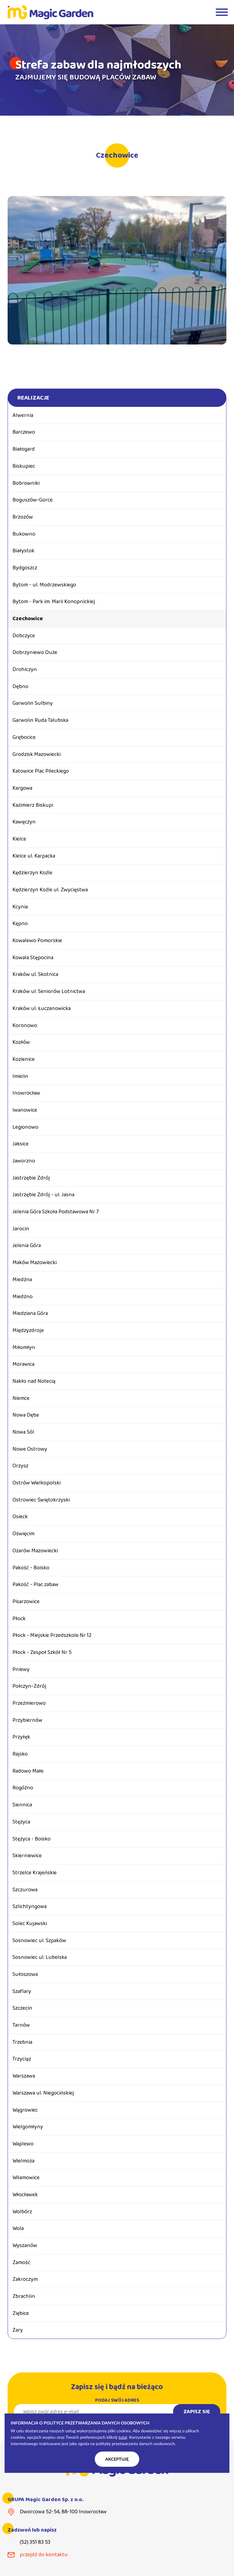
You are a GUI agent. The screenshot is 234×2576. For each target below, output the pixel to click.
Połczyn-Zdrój (29, 1686)
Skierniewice (27, 1855)
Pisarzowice (26, 1601)
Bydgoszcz (24, 568)
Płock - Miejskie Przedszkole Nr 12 (51, 1635)
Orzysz (20, 1466)
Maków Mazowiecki (34, 1262)
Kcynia (20, 907)
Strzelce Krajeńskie (34, 1872)
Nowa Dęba (25, 1415)
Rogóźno (22, 1788)
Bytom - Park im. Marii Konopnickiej (53, 601)
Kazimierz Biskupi (32, 805)
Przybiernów (27, 1720)
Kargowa (22, 788)
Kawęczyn (24, 822)
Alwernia (22, 415)
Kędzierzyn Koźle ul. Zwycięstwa (50, 890)
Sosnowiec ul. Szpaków (39, 1940)
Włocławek (25, 2194)
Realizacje (33, 398)
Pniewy (21, 1669)
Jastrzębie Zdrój (31, 1178)
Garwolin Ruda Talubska (40, 720)
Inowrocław (26, 1093)
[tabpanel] (117, 70)
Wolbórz (22, 2211)
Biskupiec (23, 466)
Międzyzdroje (28, 1330)
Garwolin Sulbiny (32, 703)
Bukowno (23, 534)
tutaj (123, 2437)
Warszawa (23, 2076)
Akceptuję (117, 2459)
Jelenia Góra (26, 1245)
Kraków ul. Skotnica (35, 974)
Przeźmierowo (29, 1703)
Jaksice (20, 1144)
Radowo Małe (28, 1771)
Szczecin (22, 2008)
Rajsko (20, 1754)
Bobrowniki (26, 483)
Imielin (20, 1076)
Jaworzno (23, 1161)
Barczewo (23, 432)
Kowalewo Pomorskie (37, 940)
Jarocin (20, 1229)
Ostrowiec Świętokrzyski (41, 1500)
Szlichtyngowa (29, 1906)
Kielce (19, 839)
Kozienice (23, 1059)
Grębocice (24, 737)
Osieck (20, 1516)
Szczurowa (24, 1890)
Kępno (20, 923)
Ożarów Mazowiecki (35, 1551)
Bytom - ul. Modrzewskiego (44, 585)
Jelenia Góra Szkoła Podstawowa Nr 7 (55, 1212)
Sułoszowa (25, 1974)
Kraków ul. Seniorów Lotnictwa (48, 991)
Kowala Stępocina (32, 957)
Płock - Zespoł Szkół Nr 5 (42, 1652)
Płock (19, 1618)
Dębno (20, 686)
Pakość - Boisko (30, 1568)
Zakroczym (25, 2279)
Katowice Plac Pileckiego (40, 771)
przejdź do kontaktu (44, 2555)
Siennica (22, 1805)
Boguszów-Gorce (32, 500)
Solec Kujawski (29, 1923)
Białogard (23, 449)
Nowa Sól (23, 1432)
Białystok (23, 551)
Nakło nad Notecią (33, 1381)
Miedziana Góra (30, 1313)
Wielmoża (23, 2161)
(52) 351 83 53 (35, 2542)
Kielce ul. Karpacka (33, 856)
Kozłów (21, 1042)
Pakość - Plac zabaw (35, 1584)
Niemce (21, 1398)
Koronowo (24, 1025)
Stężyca (21, 1822)
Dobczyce (23, 635)
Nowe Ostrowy (29, 1449)
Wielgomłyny (27, 2127)
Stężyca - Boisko (31, 1839)
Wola (18, 2228)
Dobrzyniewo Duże (34, 652)
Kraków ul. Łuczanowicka (41, 1008)
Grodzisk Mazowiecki (36, 754)
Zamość (21, 2262)
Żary (17, 2330)
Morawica (23, 1364)
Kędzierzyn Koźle (32, 873)
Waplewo (23, 2144)
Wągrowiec (25, 2110)
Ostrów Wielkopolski (36, 1483)
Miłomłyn (23, 1347)
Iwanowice (24, 1110)
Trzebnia (22, 2042)
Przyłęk (21, 1737)
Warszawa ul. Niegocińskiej (43, 2093)
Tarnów (21, 2025)
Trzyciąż (21, 2059)
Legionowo (25, 1127)
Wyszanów (24, 2245)
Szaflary (21, 1991)
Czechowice (27, 618)
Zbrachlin (23, 2296)
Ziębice (20, 2313)
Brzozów (22, 517)
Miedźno (22, 1296)
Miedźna (22, 1279)
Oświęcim (23, 1533)
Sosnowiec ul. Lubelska (39, 1957)
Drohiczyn (24, 669)
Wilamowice (26, 2177)
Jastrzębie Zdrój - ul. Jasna (43, 1194)
